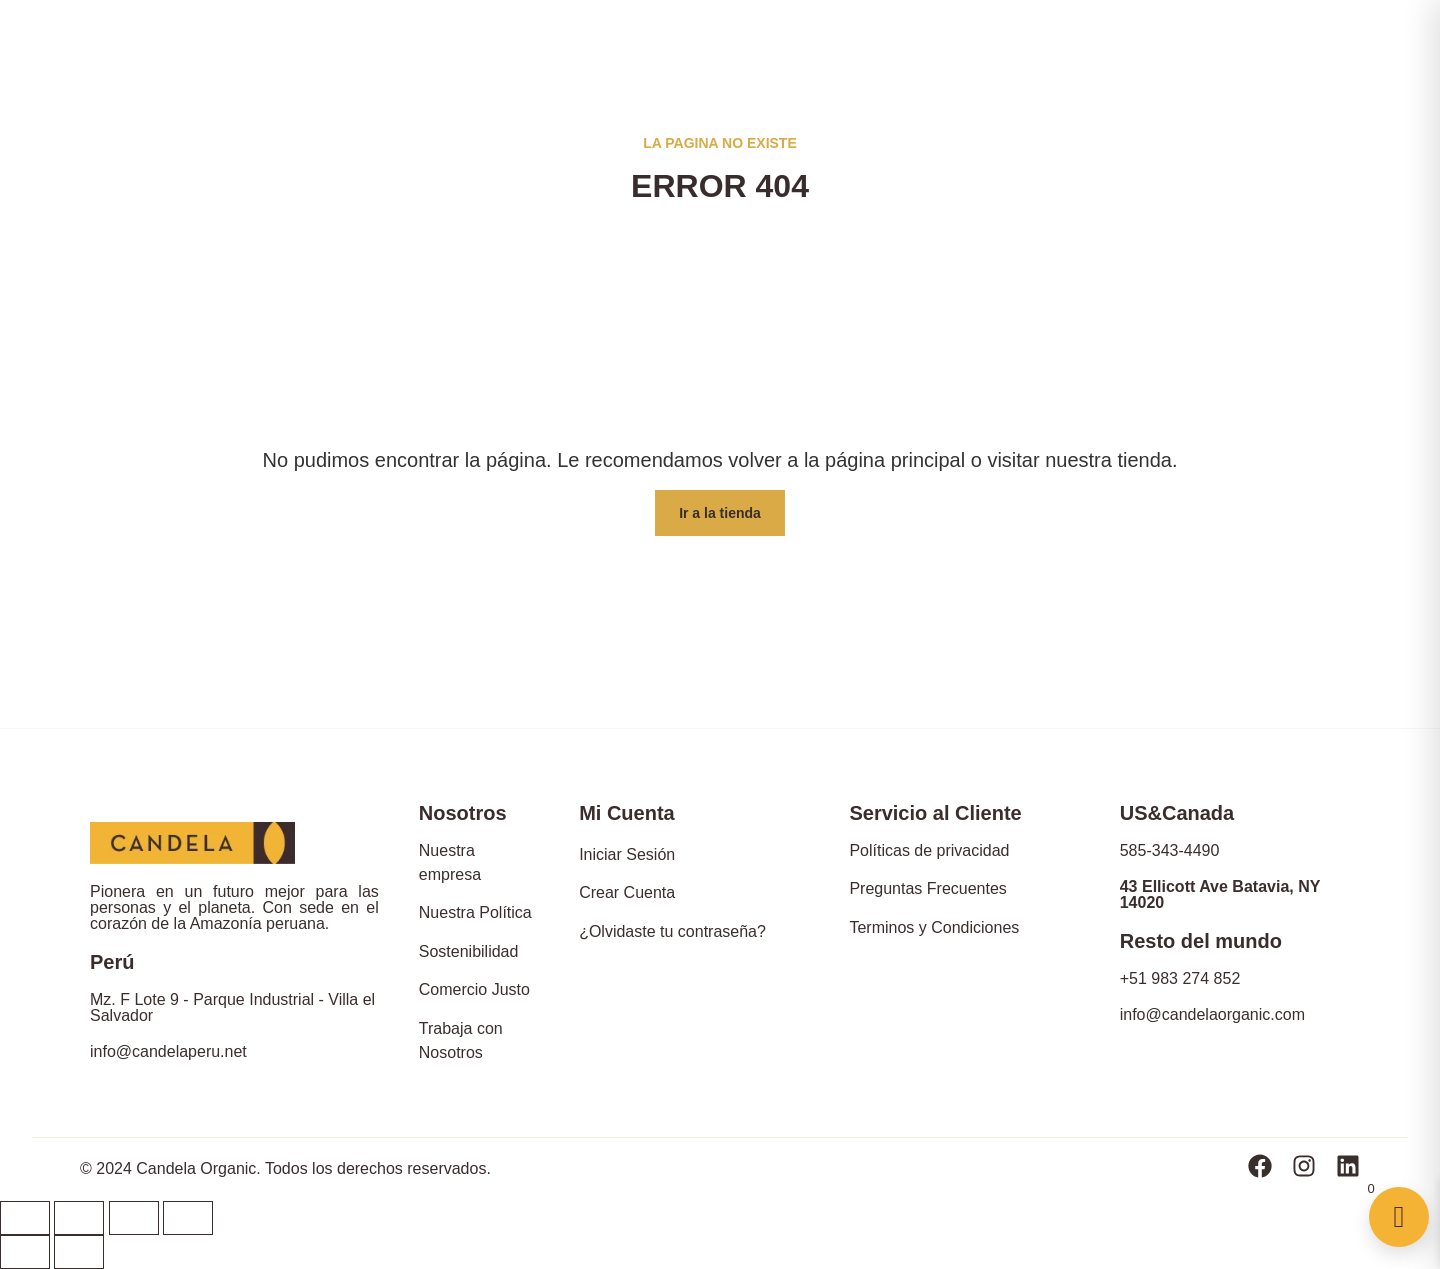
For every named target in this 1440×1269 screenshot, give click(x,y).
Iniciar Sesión (627, 854)
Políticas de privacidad (929, 850)
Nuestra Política (475, 912)
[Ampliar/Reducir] (188, 1218)
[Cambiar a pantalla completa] (134, 1218)
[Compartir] (79, 1218)
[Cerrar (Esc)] (25, 1218)
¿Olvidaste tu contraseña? (672, 931)
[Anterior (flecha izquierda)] (25, 1252)
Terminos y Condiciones (934, 927)
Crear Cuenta (627, 892)
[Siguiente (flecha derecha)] (79, 1252)
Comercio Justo (474, 989)
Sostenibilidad (469, 951)
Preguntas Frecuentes (927, 888)
